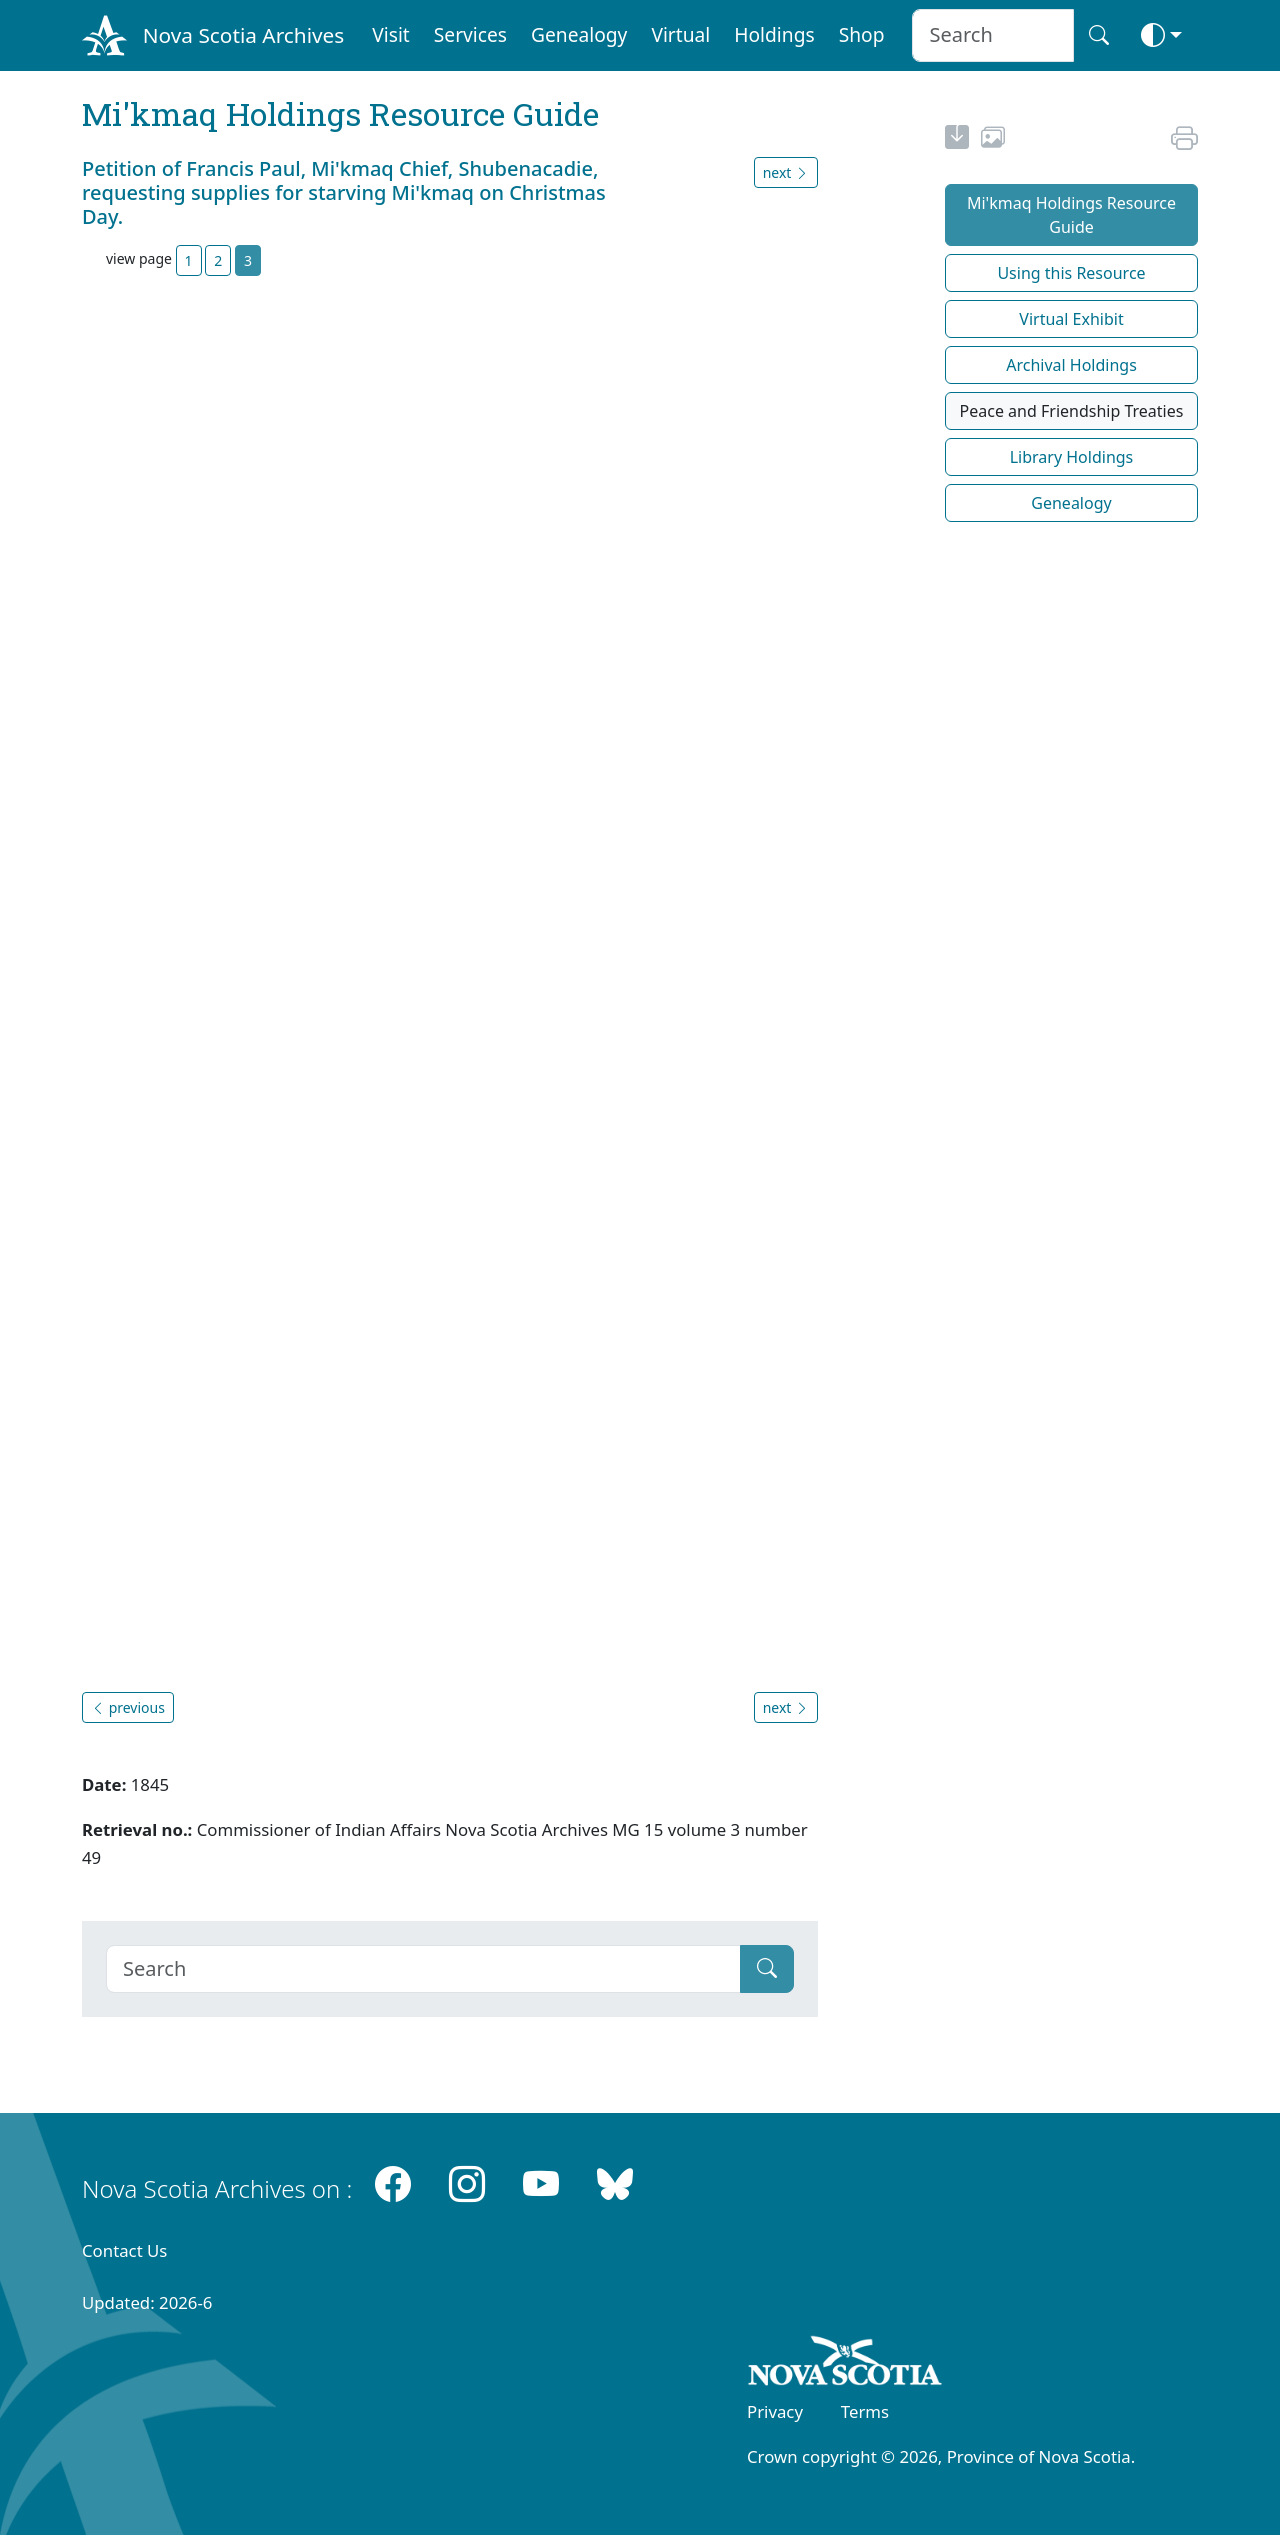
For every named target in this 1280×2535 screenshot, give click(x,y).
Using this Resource (1071, 273)
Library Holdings (1072, 457)
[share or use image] (993, 140)
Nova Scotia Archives (243, 35)
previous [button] (128, 1707)
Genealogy (579, 34)
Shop (862, 34)
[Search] (423, 1969)
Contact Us (124, 2250)
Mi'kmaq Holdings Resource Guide (1071, 215)
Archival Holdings (1071, 365)
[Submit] (767, 1969)
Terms (865, 2411)
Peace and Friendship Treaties (1072, 411)
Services (470, 34)
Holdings (774, 34)
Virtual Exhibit (1071, 319)
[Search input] (992, 35)
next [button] (786, 172)
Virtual (680, 34)
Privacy (775, 2411)
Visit (391, 34)
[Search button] (1099, 35)
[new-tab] (957, 140)
